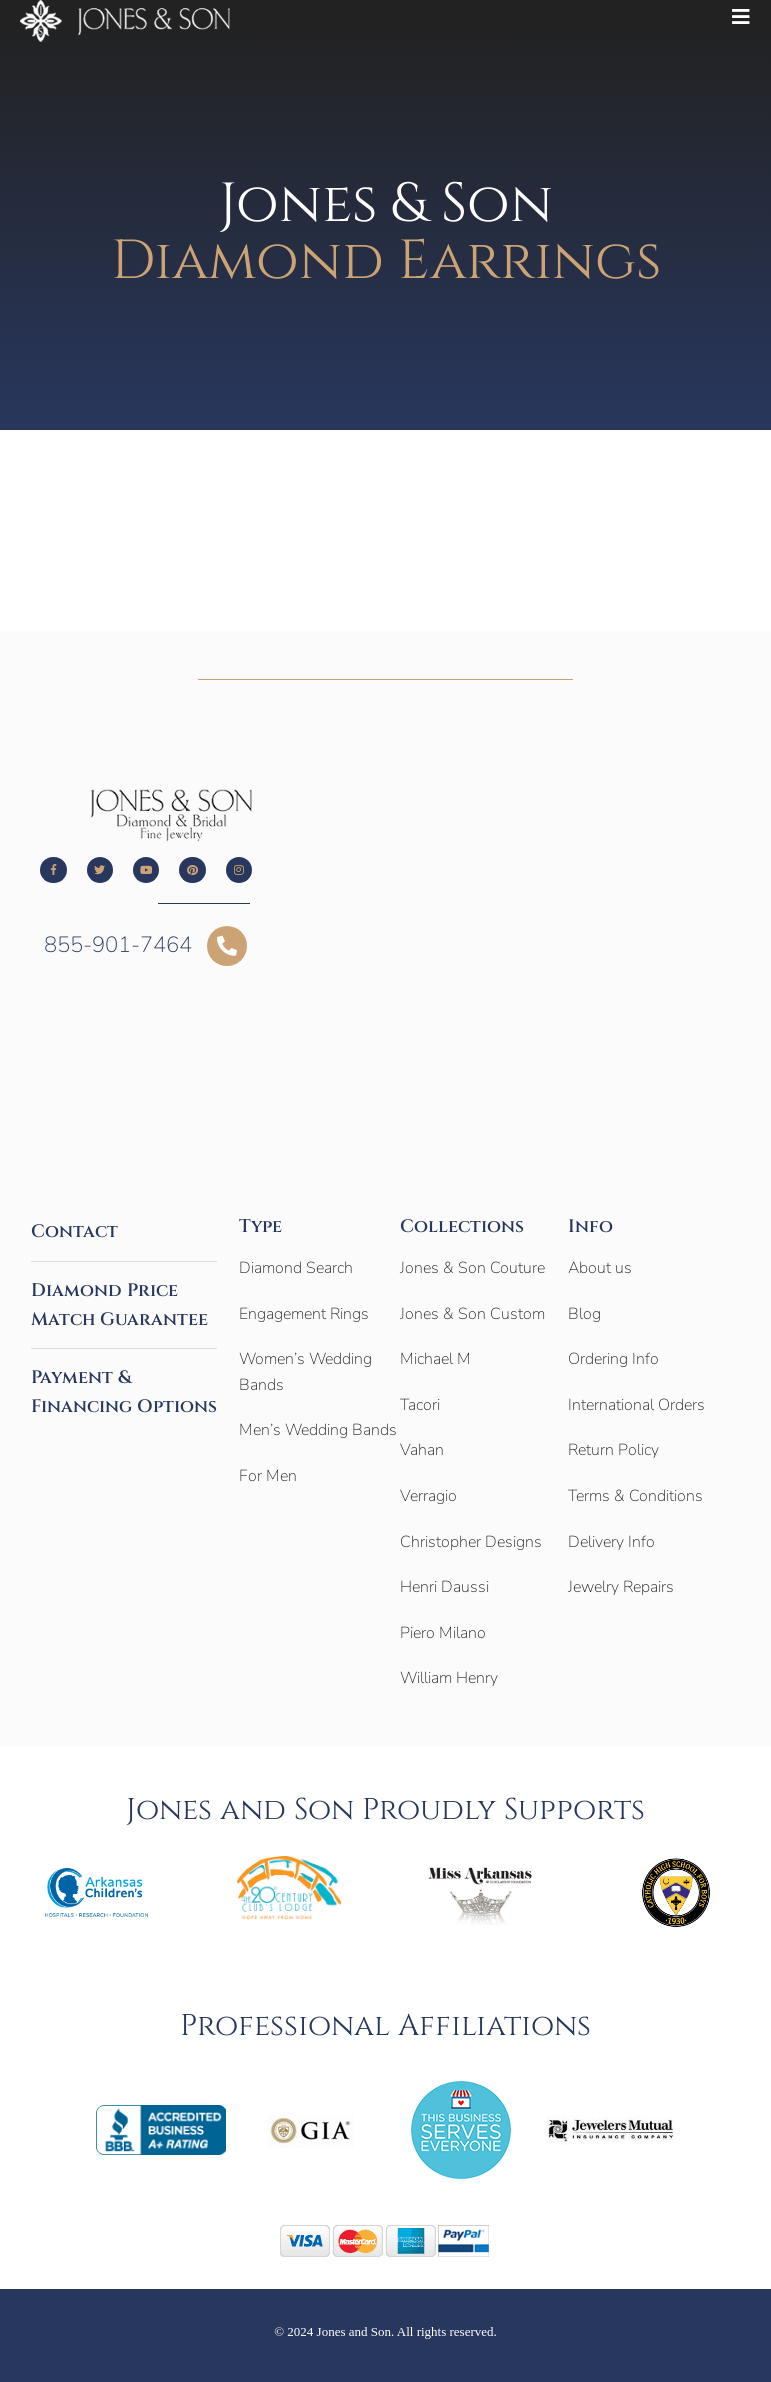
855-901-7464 (118, 945)
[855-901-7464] (227, 946)
